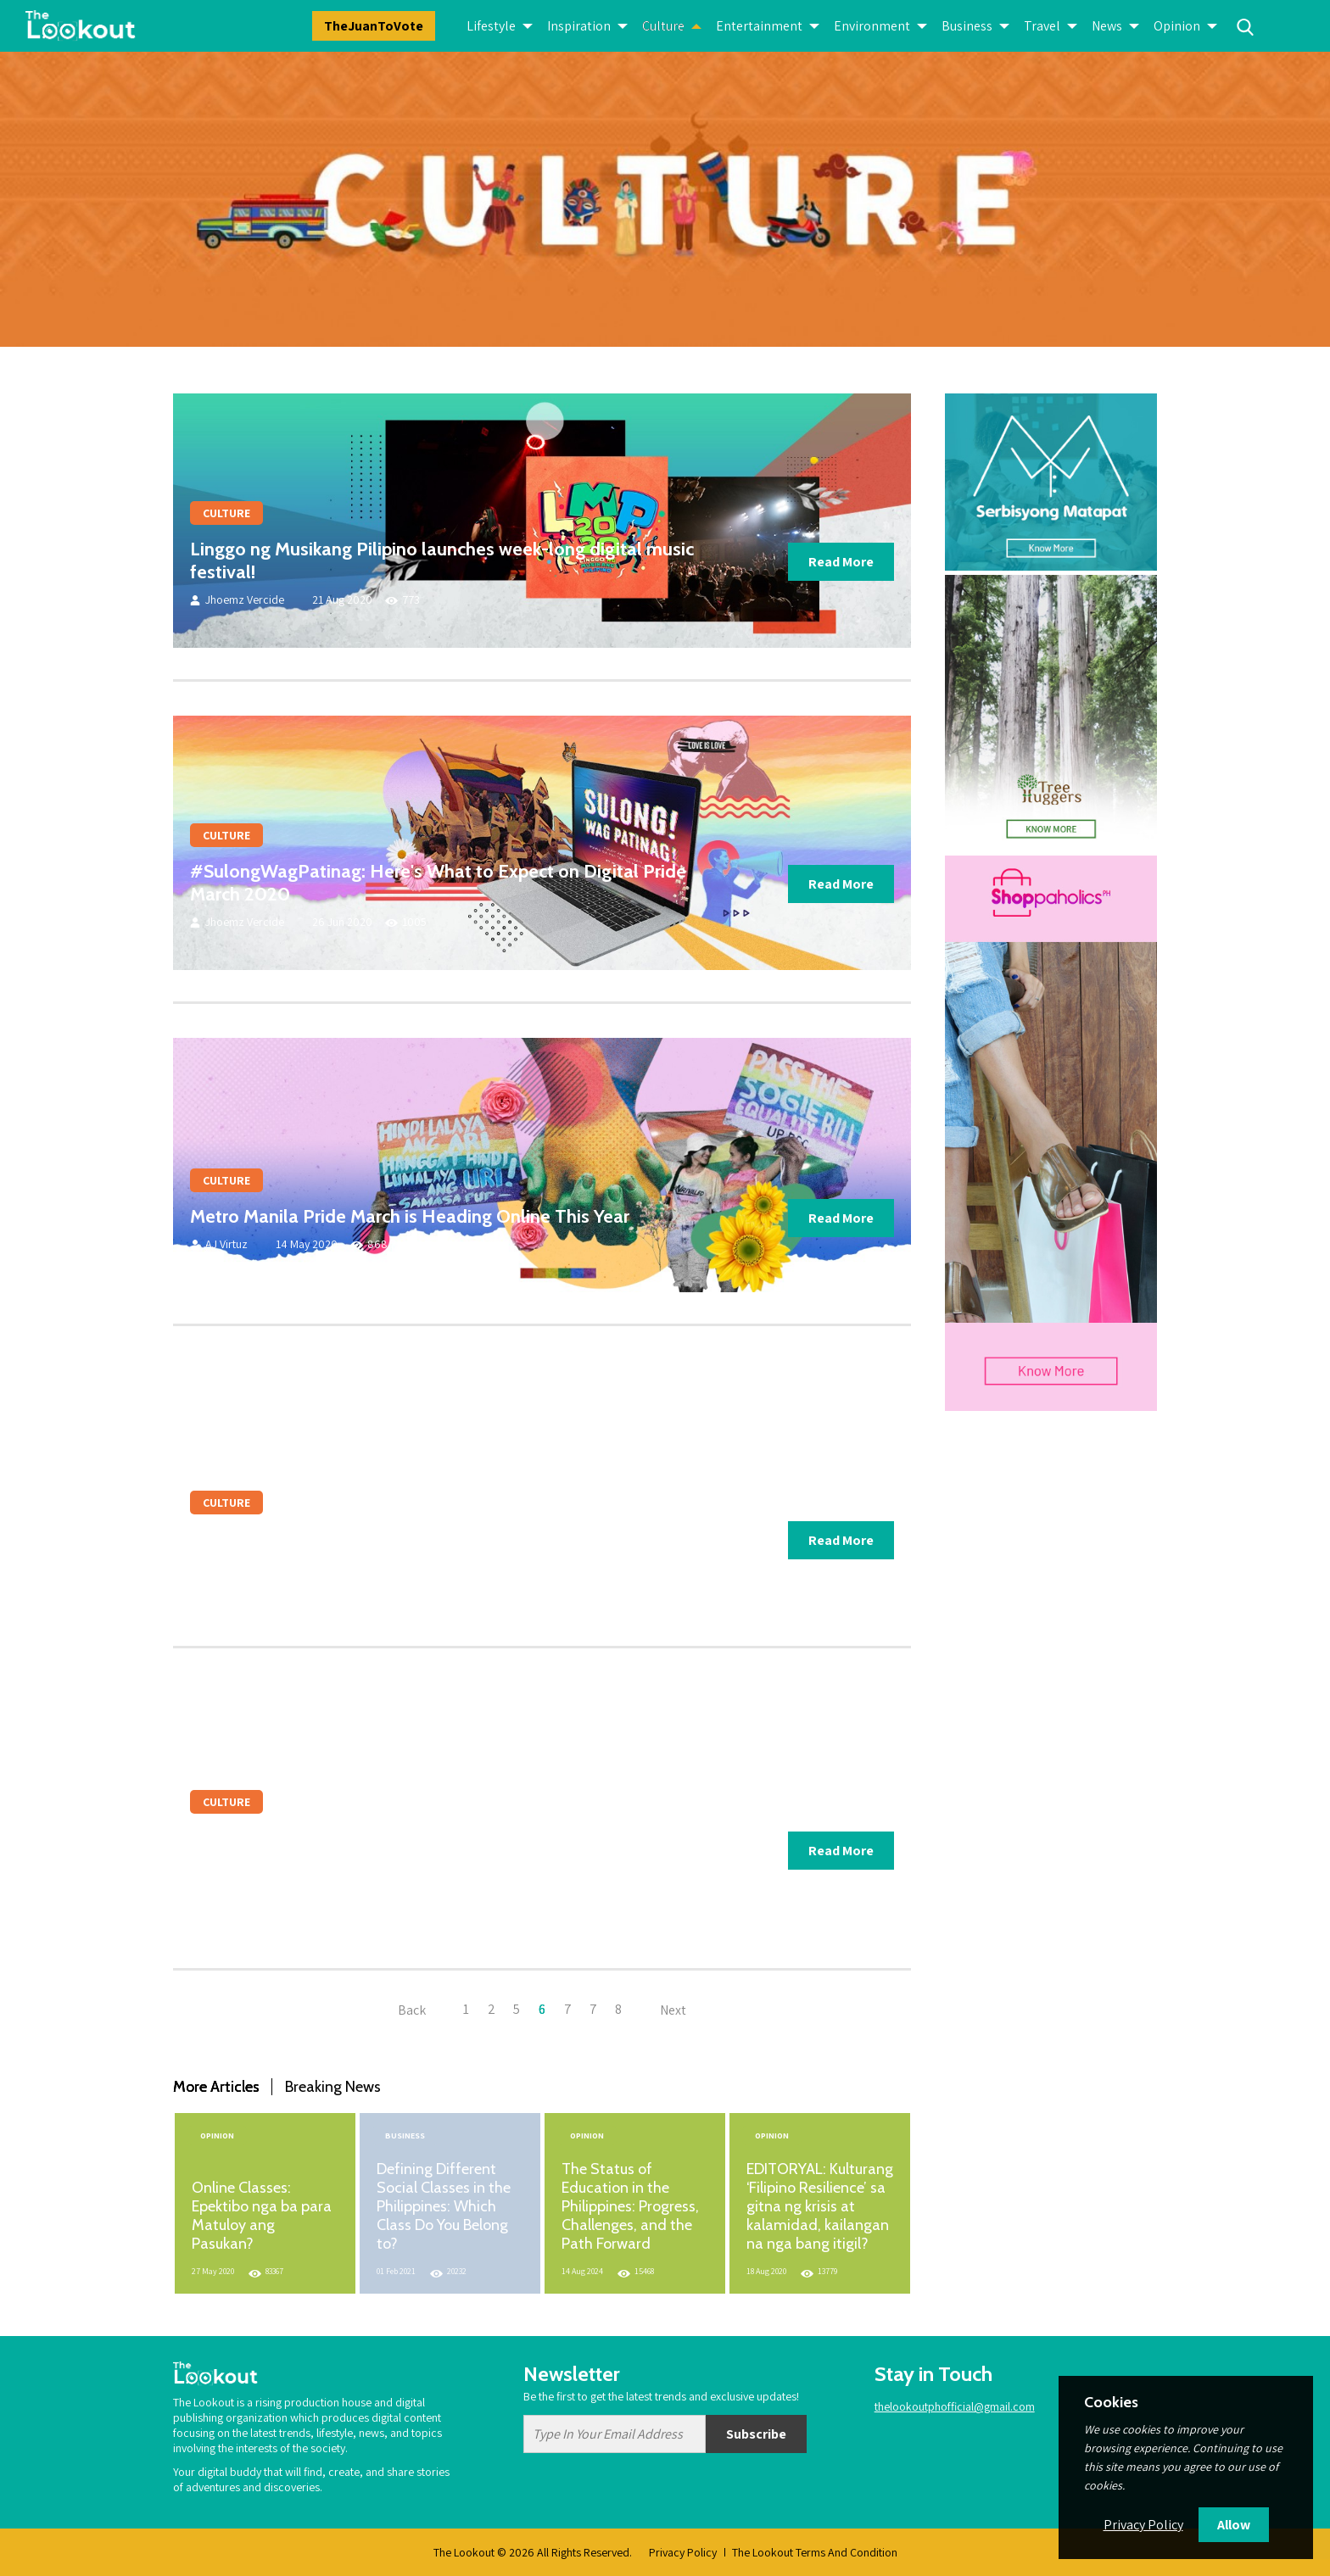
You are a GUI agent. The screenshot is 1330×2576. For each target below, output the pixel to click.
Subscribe (756, 2434)
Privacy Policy (683, 2552)
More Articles (216, 2086)
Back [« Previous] (412, 2009)
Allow (1233, 2525)
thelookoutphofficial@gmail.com (955, 2406)
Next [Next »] (673, 2009)
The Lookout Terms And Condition (814, 2552)
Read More (841, 562)
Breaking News (333, 2086)
